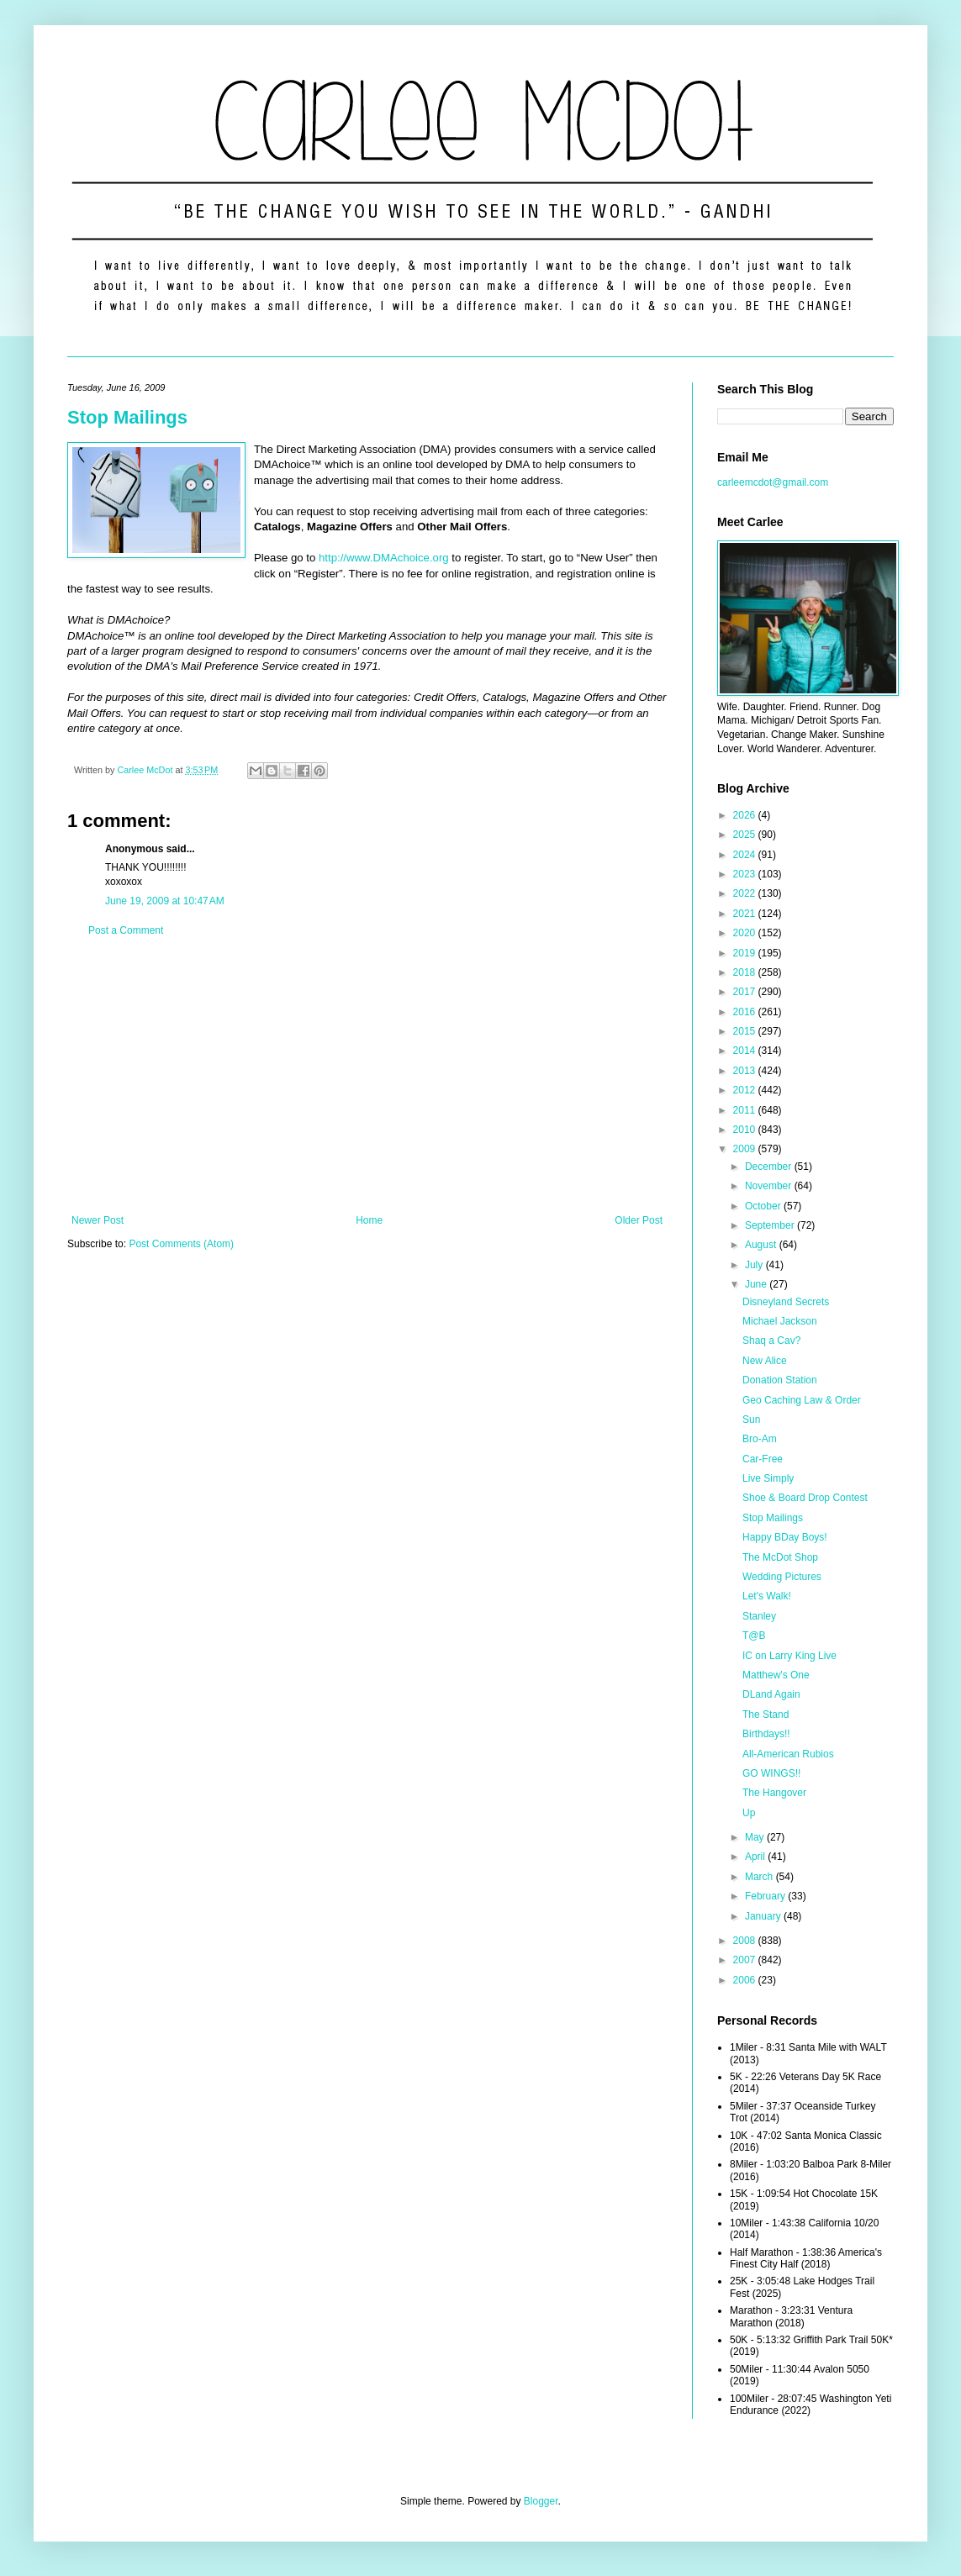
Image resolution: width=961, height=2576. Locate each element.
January (764, 1916)
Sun (751, 1419)
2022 (745, 893)
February (766, 1896)
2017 (745, 992)
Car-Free (762, 1459)
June (757, 1284)
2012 (745, 1090)
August (762, 1245)
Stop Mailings (127, 417)
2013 (745, 1071)
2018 (745, 972)
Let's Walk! (766, 1596)
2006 (745, 1980)
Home (369, 1220)
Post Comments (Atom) (181, 1244)
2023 (745, 874)
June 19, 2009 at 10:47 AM (164, 901)
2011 (745, 1110)
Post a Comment (125, 930)
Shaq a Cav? (771, 1340)
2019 (745, 953)
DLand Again (771, 1694)
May (756, 1837)
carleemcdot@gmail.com (772, 482)
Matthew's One (776, 1675)
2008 (745, 1940)
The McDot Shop (780, 1557)
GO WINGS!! (771, 1773)
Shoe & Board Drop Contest (805, 1498)
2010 (745, 1129)
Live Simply (768, 1478)
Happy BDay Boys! (784, 1537)
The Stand (765, 1714)
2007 (745, 1960)
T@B (754, 1635)
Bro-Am (759, 1439)
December (770, 1166)
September (771, 1225)
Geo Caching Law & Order (801, 1400)
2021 (745, 913)
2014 (745, 1050)
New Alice (764, 1361)
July (755, 1265)
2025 (745, 834)
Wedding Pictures (781, 1577)
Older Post (639, 1220)
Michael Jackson (779, 1321)
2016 (745, 1012)
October (764, 1206)
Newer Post (97, 1220)
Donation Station (779, 1380)
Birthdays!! (766, 1734)
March (760, 1877)
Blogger (541, 2501)
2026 (745, 815)
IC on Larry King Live (789, 1656)
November (770, 1186)
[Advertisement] (367, 1075)
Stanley (759, 1616)
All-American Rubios (788, 1754)
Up (748, 1813)
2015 (745, 1031)
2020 (745, 933)
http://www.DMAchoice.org (384, 557)
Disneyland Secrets (785, 1302)
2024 (745, 855)
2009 (745, 1149)
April (756, 1856)
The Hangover (774, 1793)
